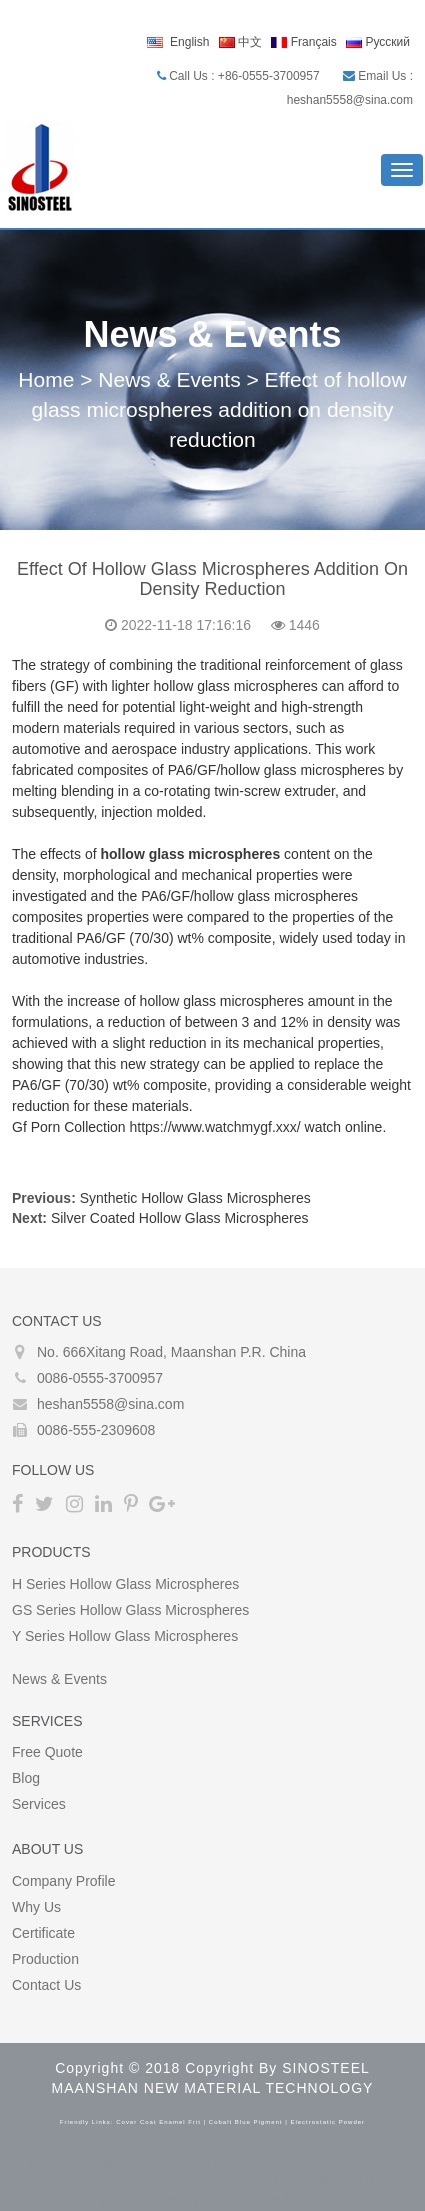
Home (46, 379)
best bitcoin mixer (238, 2161)
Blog (26, 1778)
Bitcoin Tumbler (48, 2161)
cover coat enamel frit (158, 2122)
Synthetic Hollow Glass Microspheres (195, 1198)
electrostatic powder (327, 2122)
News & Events (169, 379)
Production (45, 1959)
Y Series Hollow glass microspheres (125, 1636)
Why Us (36, 1907)
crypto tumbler (207, 2181)
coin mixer (127, 2181)
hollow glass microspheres (190, 854)
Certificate (43, 1933)
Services (39, 1804)
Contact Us (46, 1985)
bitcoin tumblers (304, 2181)
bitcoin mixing (339, 2161)
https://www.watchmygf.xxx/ (215, 1127)
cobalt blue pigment (246, 2122)
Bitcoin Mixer (140, 2161)
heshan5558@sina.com (110, 1404)
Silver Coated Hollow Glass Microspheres (180, 1218)
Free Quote (47, 1752)
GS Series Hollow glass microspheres (130, 1610)
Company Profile (64, 1881)
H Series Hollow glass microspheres (125, 1584)
